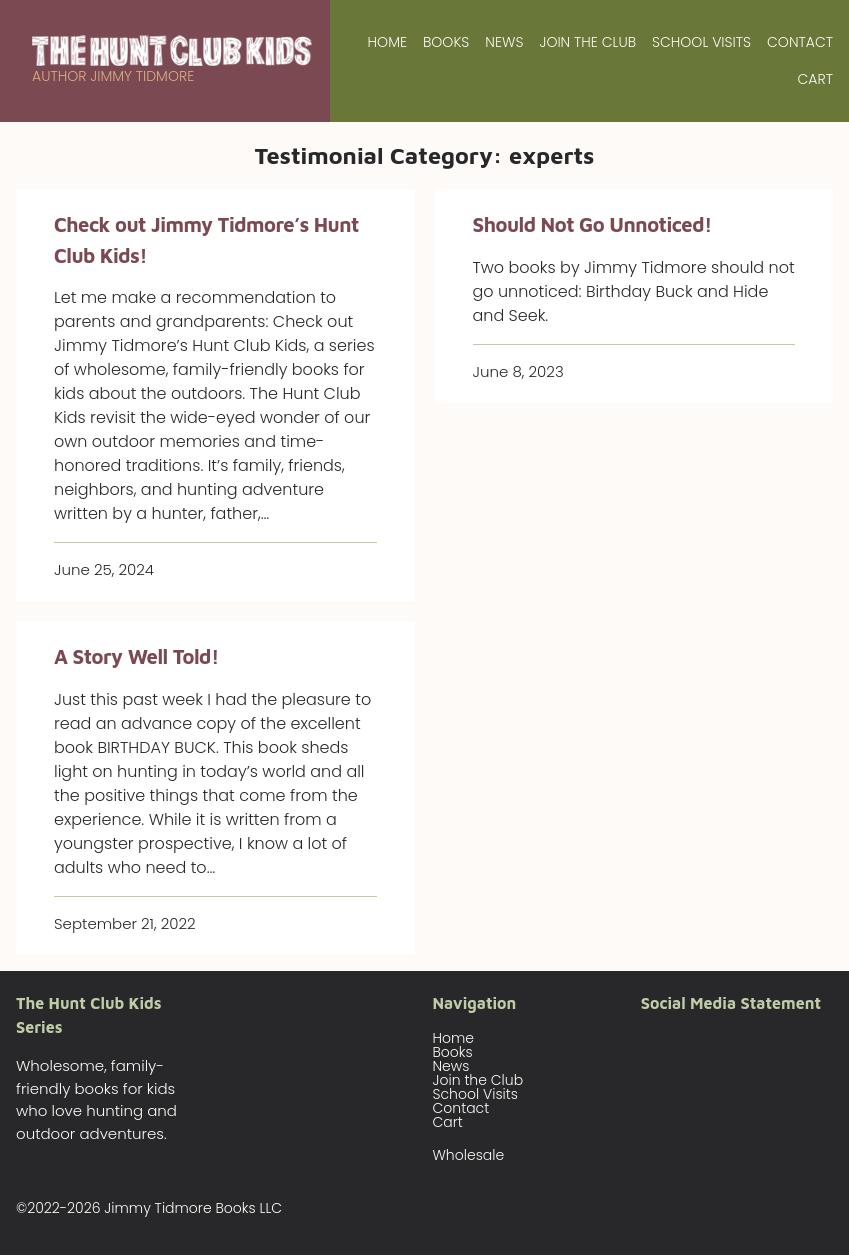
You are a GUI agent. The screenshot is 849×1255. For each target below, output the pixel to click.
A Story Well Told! (136, 656)
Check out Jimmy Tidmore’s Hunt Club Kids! (206, 239)
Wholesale (469, 1155)
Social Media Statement (731, 1003)
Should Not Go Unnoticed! (592, 224)
